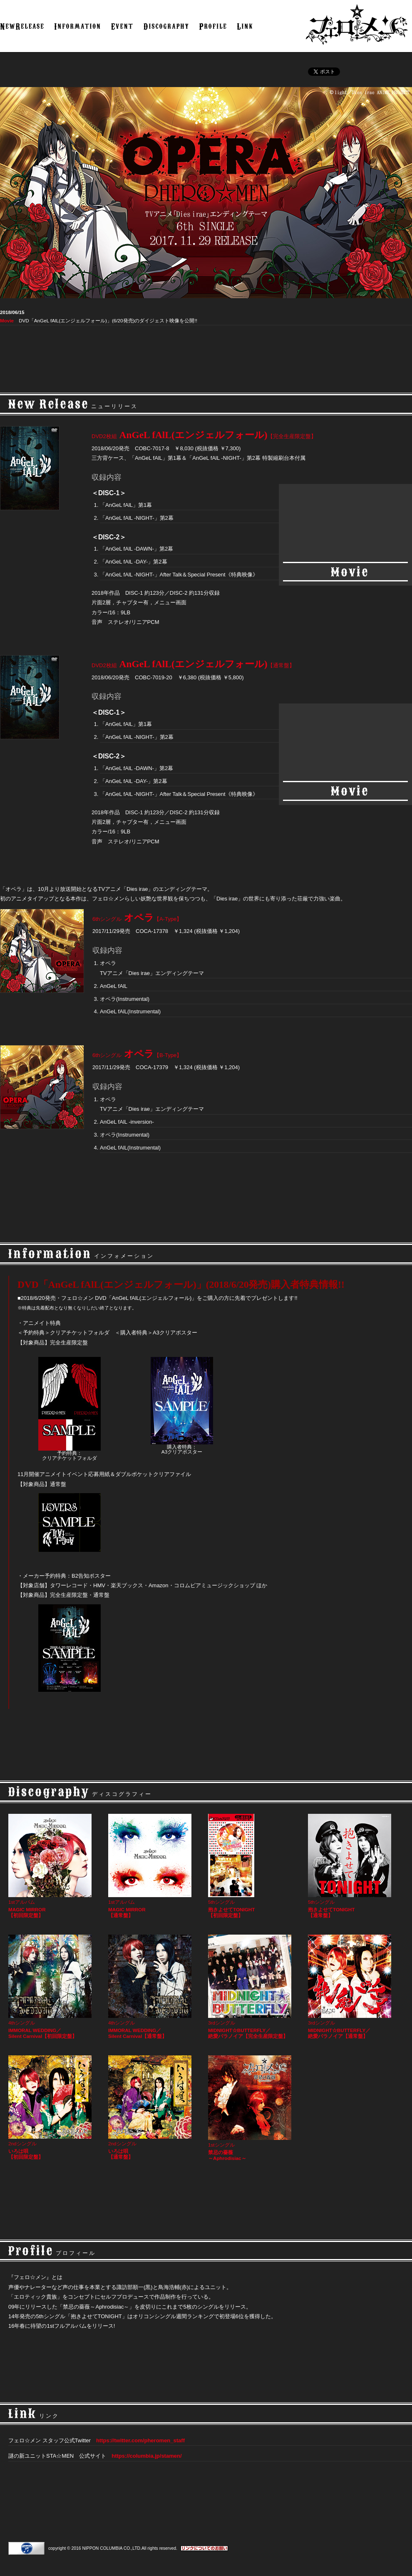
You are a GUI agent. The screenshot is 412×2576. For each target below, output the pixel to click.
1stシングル (251, 2108)
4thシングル (52, 1987)
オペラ (137, 917)
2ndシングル (52, 2107)
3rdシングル (251, 1987)
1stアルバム (52, 1866)
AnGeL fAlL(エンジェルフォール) (204, 434)
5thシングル (251, 1866)
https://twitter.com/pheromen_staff (140, 2440)
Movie (7, 320)
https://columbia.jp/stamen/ (146, 2456)
